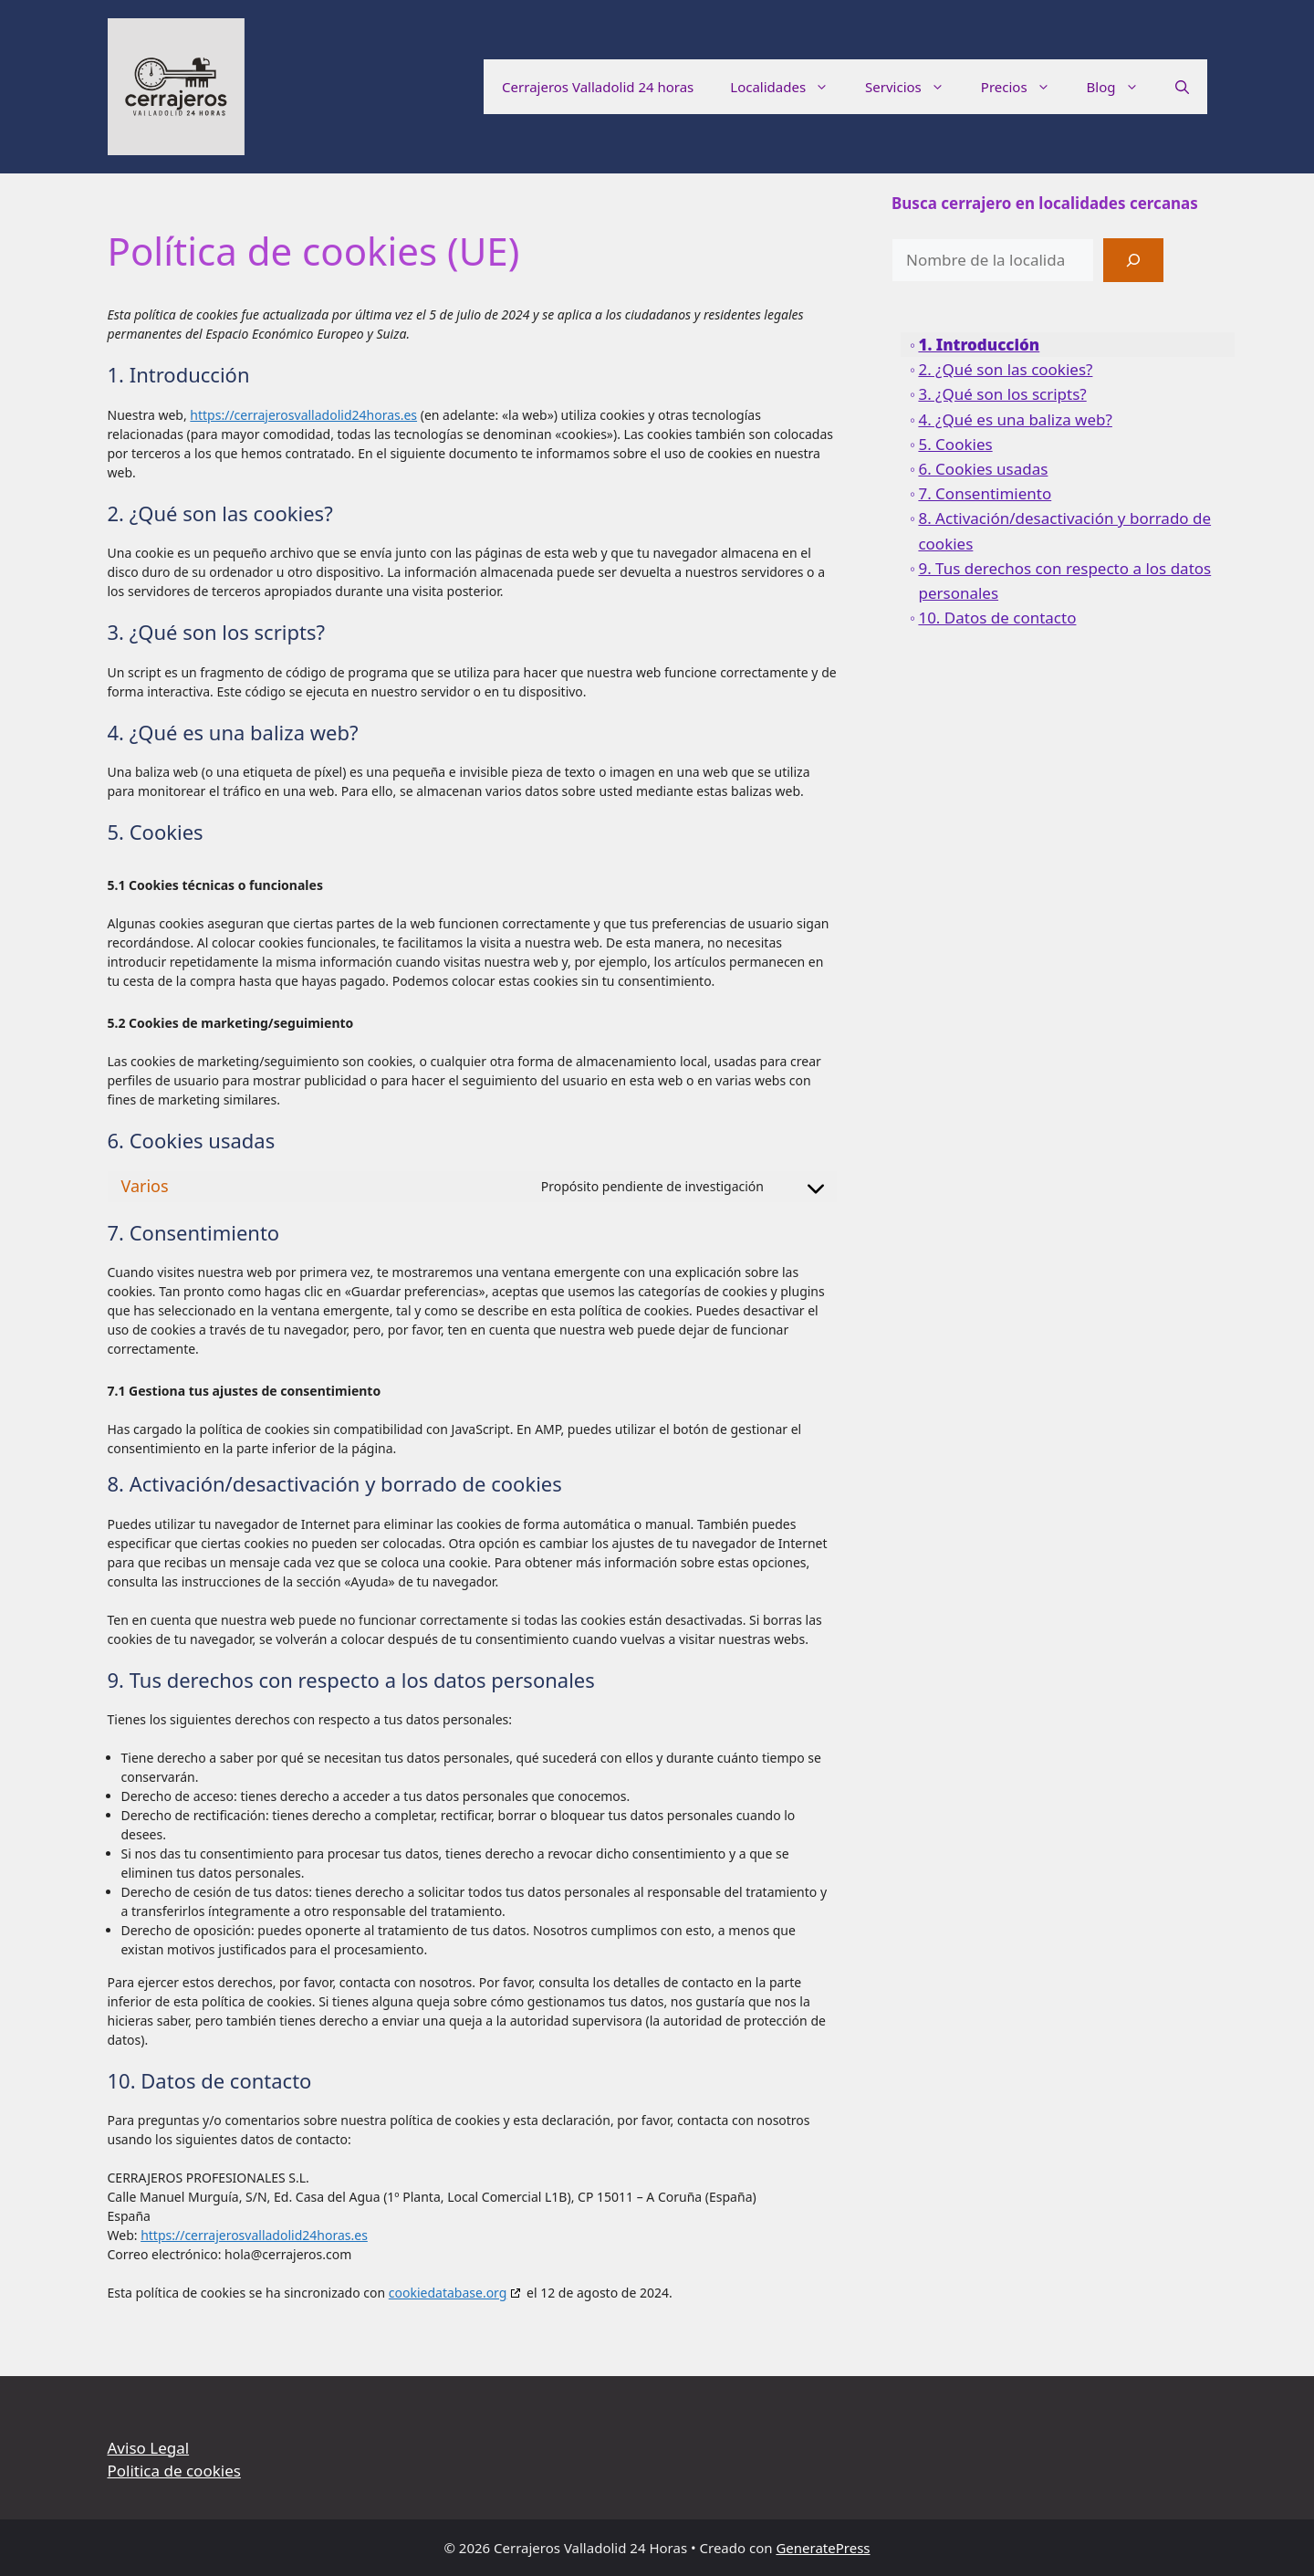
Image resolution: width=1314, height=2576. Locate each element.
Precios (1025, 86)
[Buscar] (1133, 260)
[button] (1182, 86)
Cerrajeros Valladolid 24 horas (598, 87)
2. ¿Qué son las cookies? (1005, 369)
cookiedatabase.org (448, 2292)
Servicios (914, 86)
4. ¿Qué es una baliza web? (1014, 419)
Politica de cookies (174, 2470)
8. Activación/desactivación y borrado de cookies (1064, 530)
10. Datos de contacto (997, 617)
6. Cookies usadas (983, 468)
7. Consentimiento (984, 493)
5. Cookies (955, 444)
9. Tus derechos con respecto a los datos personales (1064, 580)
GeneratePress (823, 2548)
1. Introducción (978, 344)
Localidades (788, 86)
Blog (1122, 86)
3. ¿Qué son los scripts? (1002, 393)
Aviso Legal (149, 2447)
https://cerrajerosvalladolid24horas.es (303, 415)
